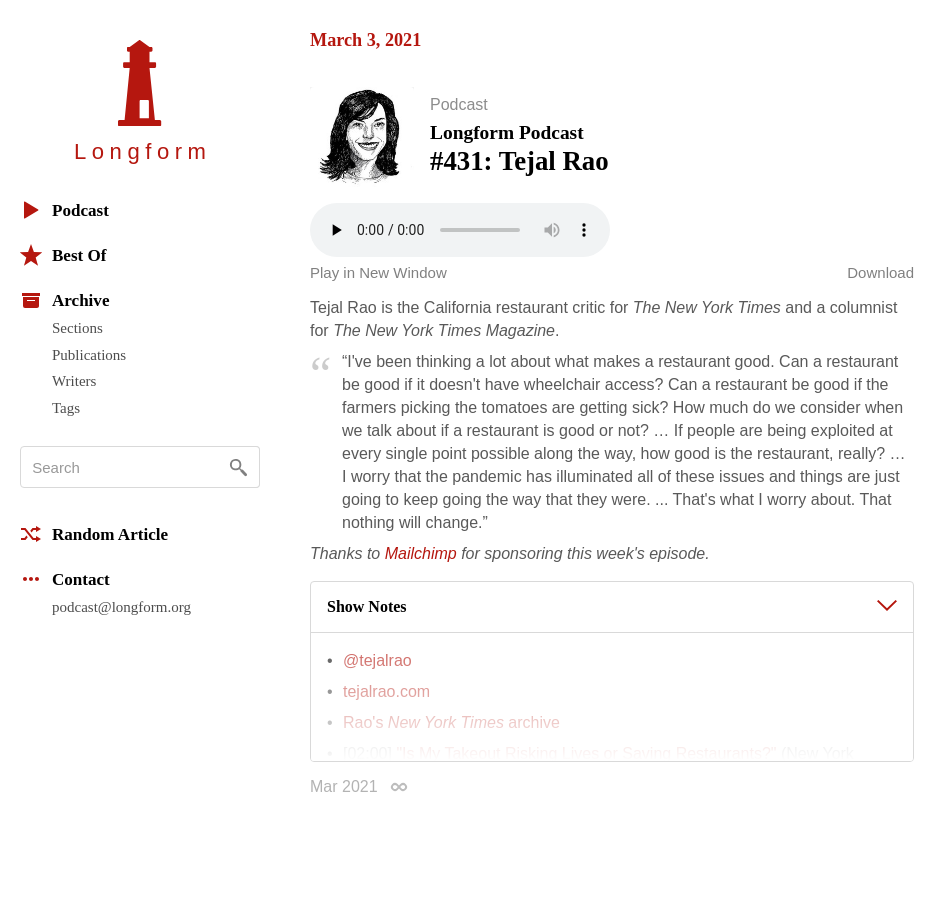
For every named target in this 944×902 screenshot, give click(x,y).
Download (880, 276)
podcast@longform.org (121, 607)
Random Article (94, 534)
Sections (77, 328)
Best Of (63, 255)
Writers (74, 381)
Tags (66, 408)
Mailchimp (421, 557)
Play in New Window (378, 276)
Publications (89, 355)
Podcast (64, 210)
